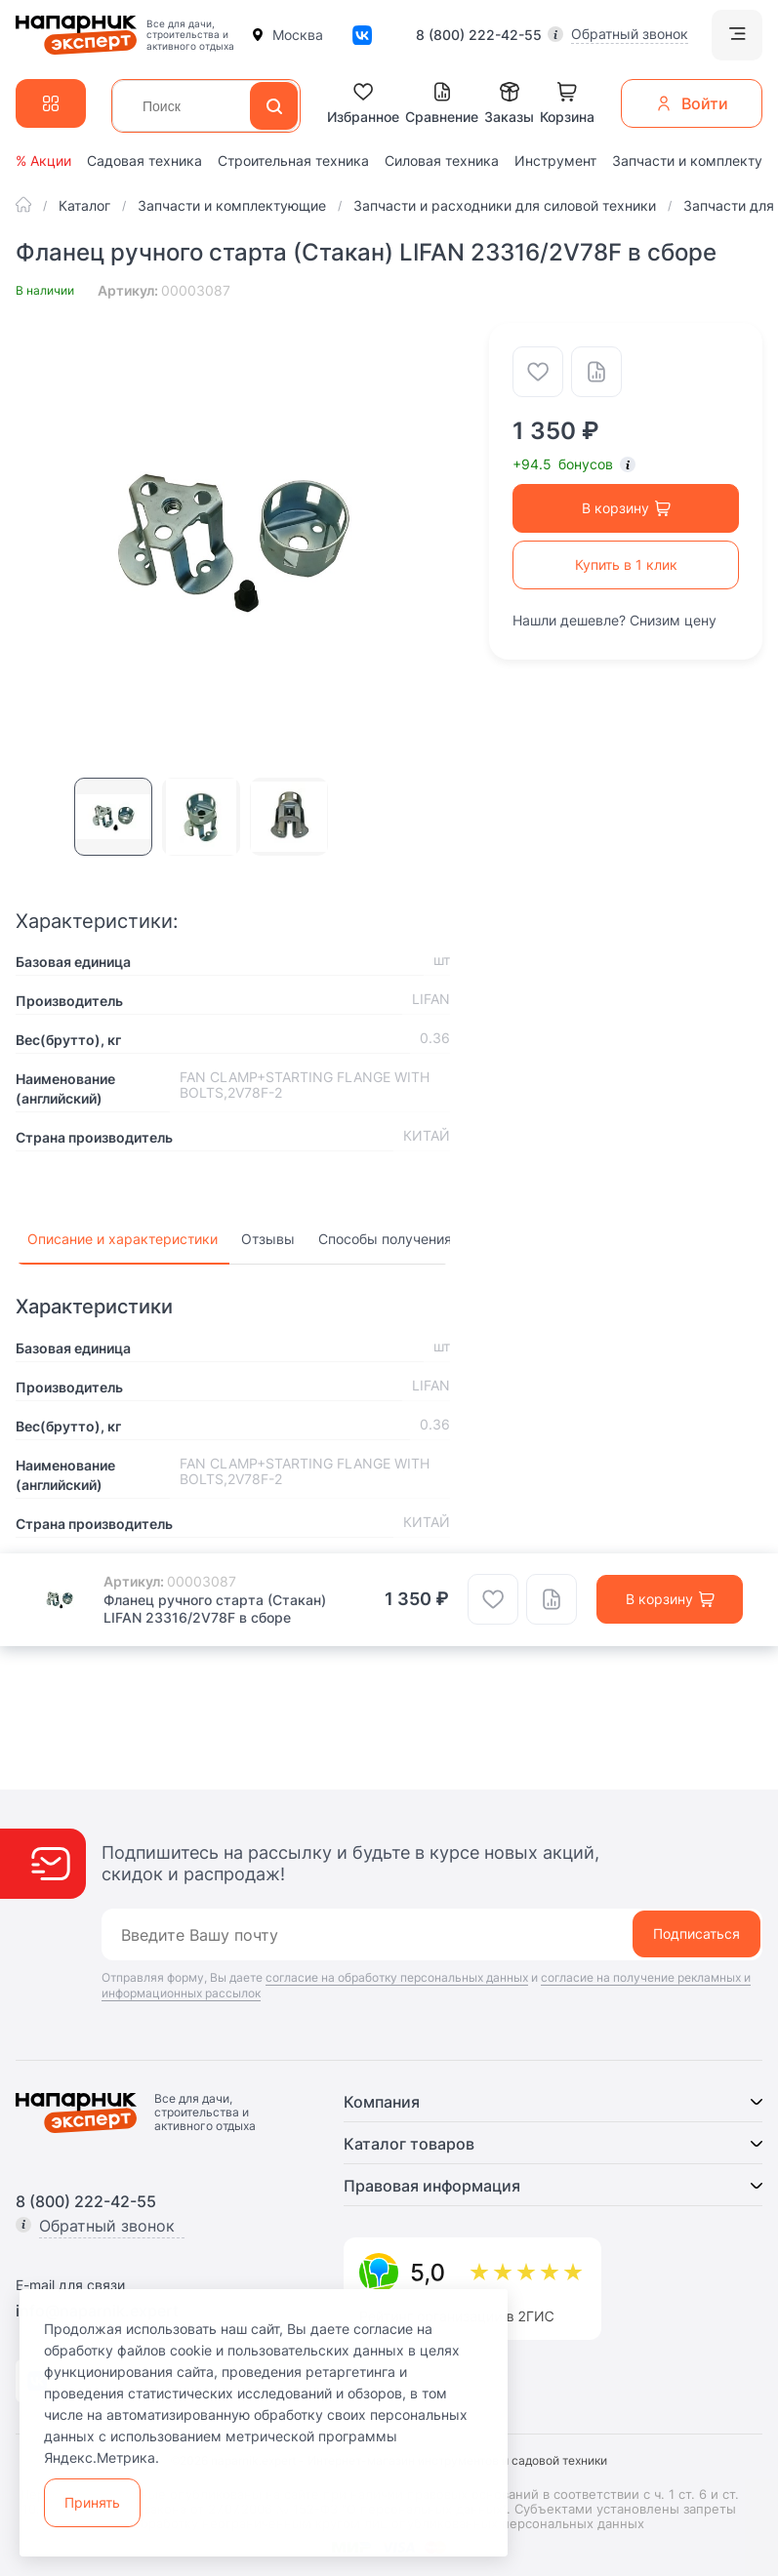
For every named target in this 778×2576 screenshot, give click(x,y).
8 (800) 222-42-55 (479, 35)
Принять (92, 2502)
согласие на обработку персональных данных (397, 1977)
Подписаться (696, 1933)
